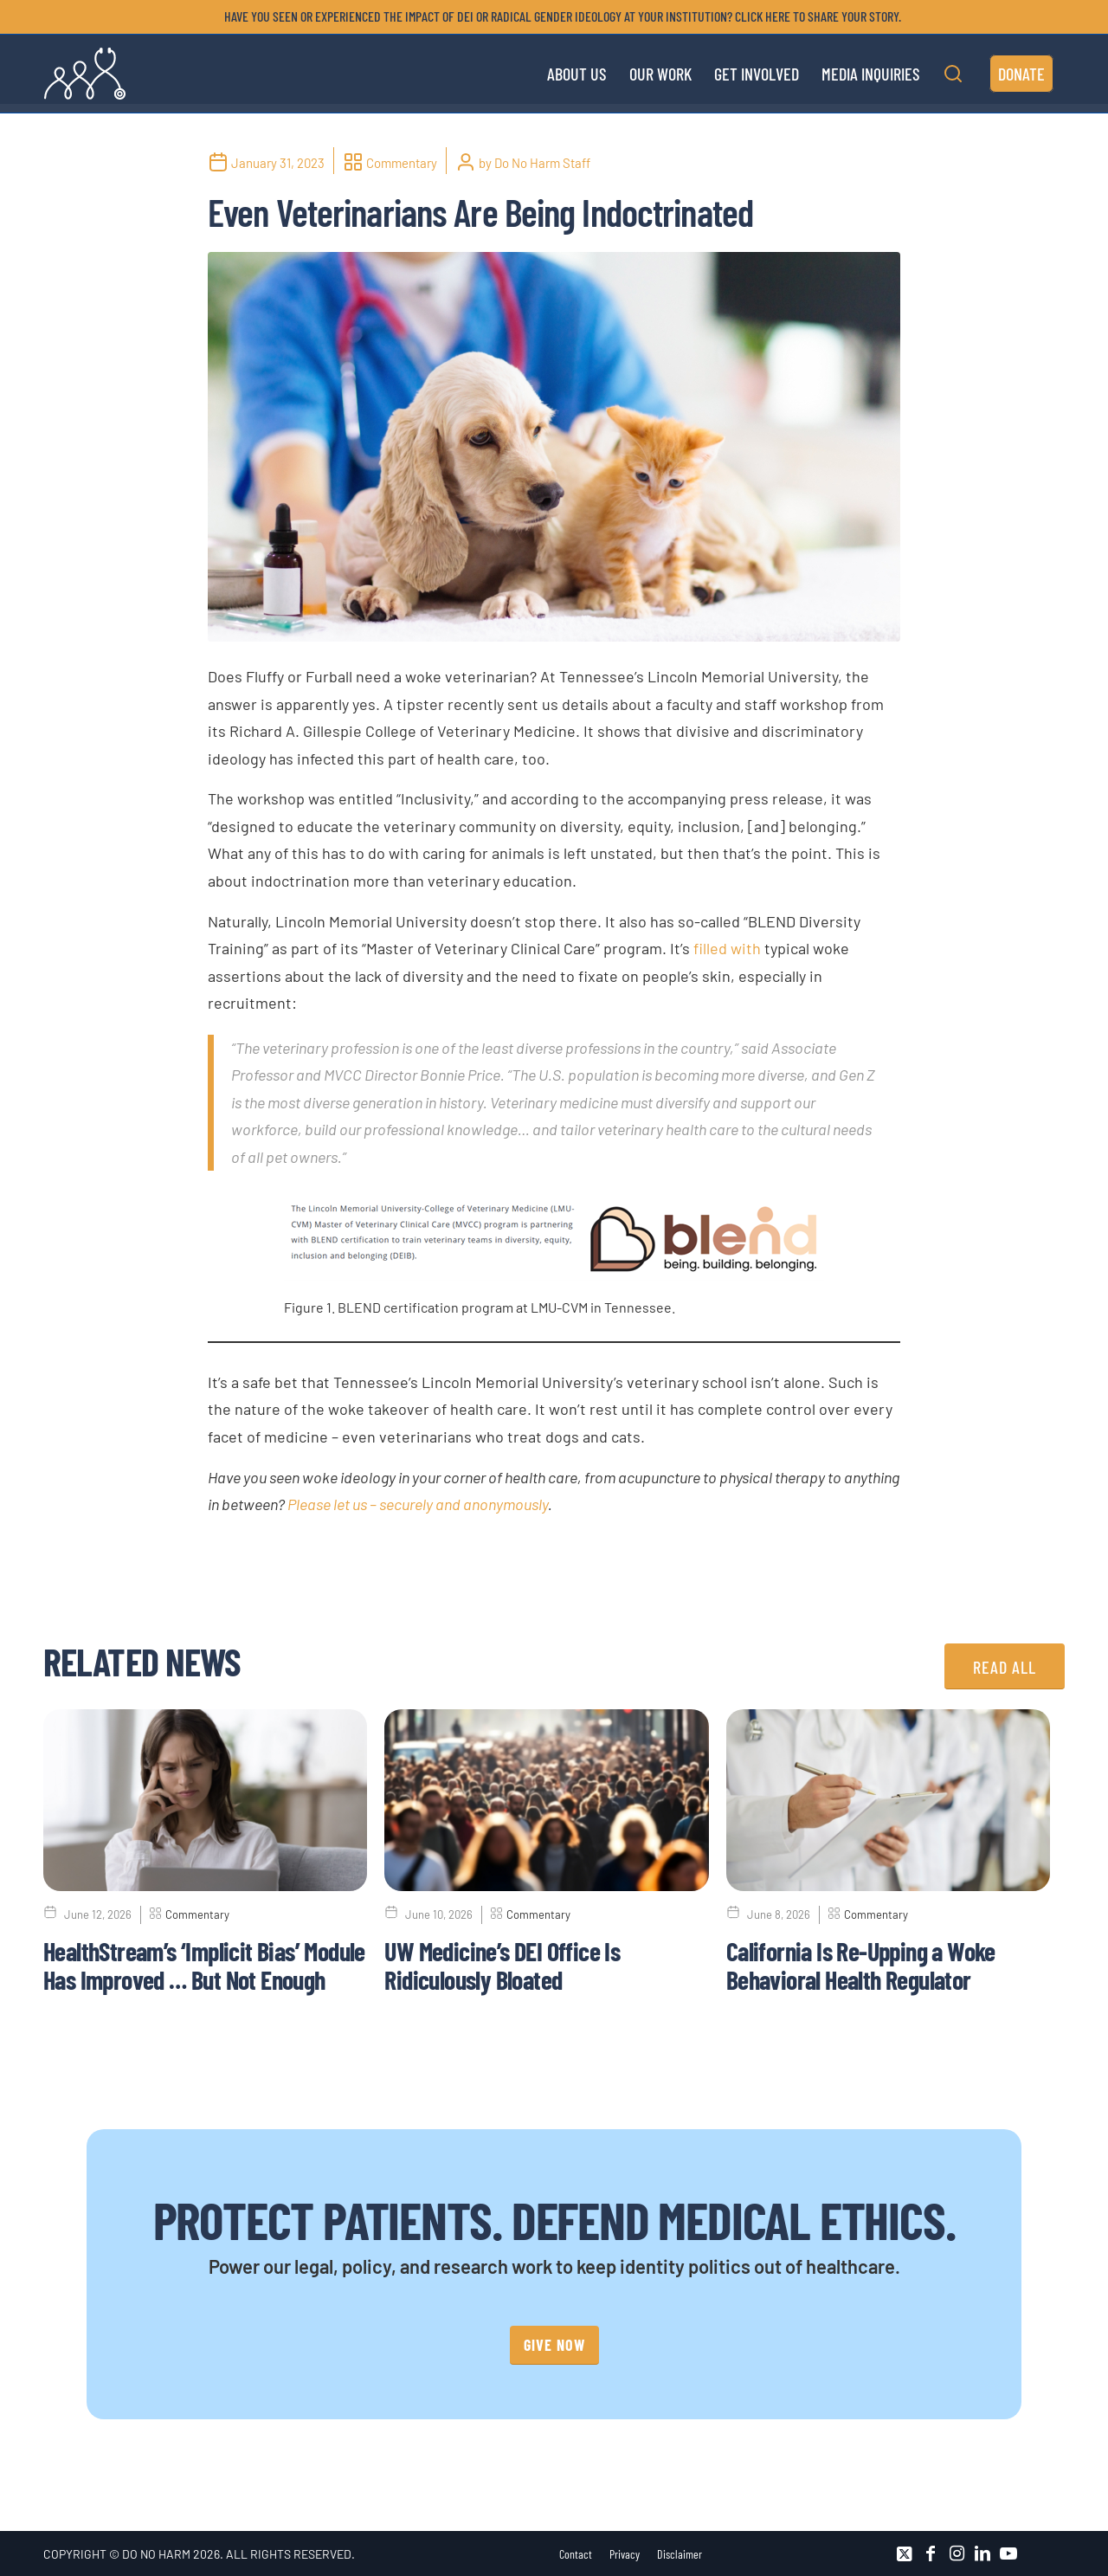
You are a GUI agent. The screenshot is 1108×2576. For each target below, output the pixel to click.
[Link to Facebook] (931, 2553)
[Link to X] (905, 2553)
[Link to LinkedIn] (982, 2553)
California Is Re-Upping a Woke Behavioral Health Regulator (860, 1965)
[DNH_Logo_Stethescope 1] (84, 74)
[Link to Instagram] (957, 2553)
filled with (727, 948)
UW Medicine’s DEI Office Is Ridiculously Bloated (502, 1965)
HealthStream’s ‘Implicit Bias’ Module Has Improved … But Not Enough (204, 1965)
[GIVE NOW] (554, 2345)
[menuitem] (558, 16)
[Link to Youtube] (1008, 2553)
